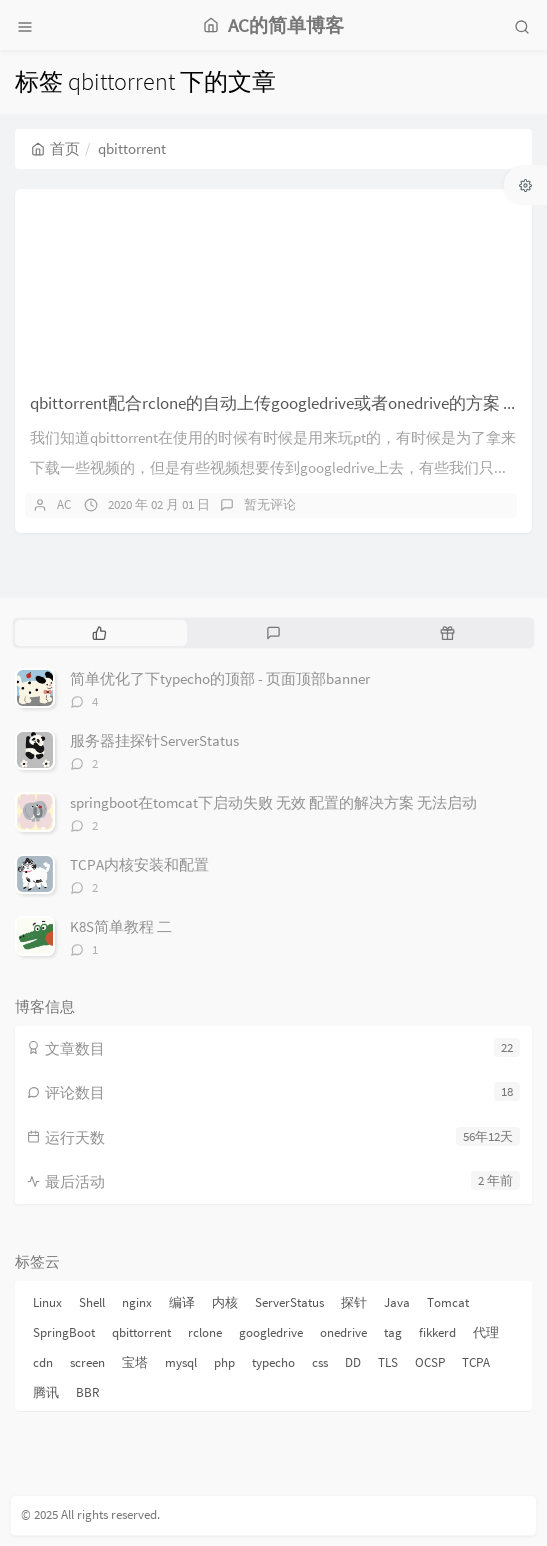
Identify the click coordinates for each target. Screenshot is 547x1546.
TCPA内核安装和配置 (139, 864)
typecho (273, 1362)
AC (64, 504)
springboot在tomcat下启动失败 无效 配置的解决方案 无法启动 (273, 802)
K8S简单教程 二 (121, 926)
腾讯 (46, 1392)
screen (87, 1362)
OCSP (430, 1362)
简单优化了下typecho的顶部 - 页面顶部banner (220, 678)
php (224, 1362)
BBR (88, 1392)
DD (353, 1362)
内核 (225, 1302)
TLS (388, 1362)
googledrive (271, 1332)
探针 (354, 1302)
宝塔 (135, 1362)
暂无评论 (270, 504)
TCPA (476, 1362)
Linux (47, 1302)
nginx (137, 1302)
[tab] (100, 633)
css (320, 1362)
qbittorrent (141, 1332)
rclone (205, 1332)
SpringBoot (64, 1332)
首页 (55, 148)
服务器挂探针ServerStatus (154, 740)
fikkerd (437, 1332)
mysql (181, 1362)
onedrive (343, 1332)
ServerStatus (289, 1302)
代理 (486, 1332)
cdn (43, 1362)
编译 (182, 1302)
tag (393, 1332)
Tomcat (448, 1302)
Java (397, 1302)
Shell (92, 1302)
